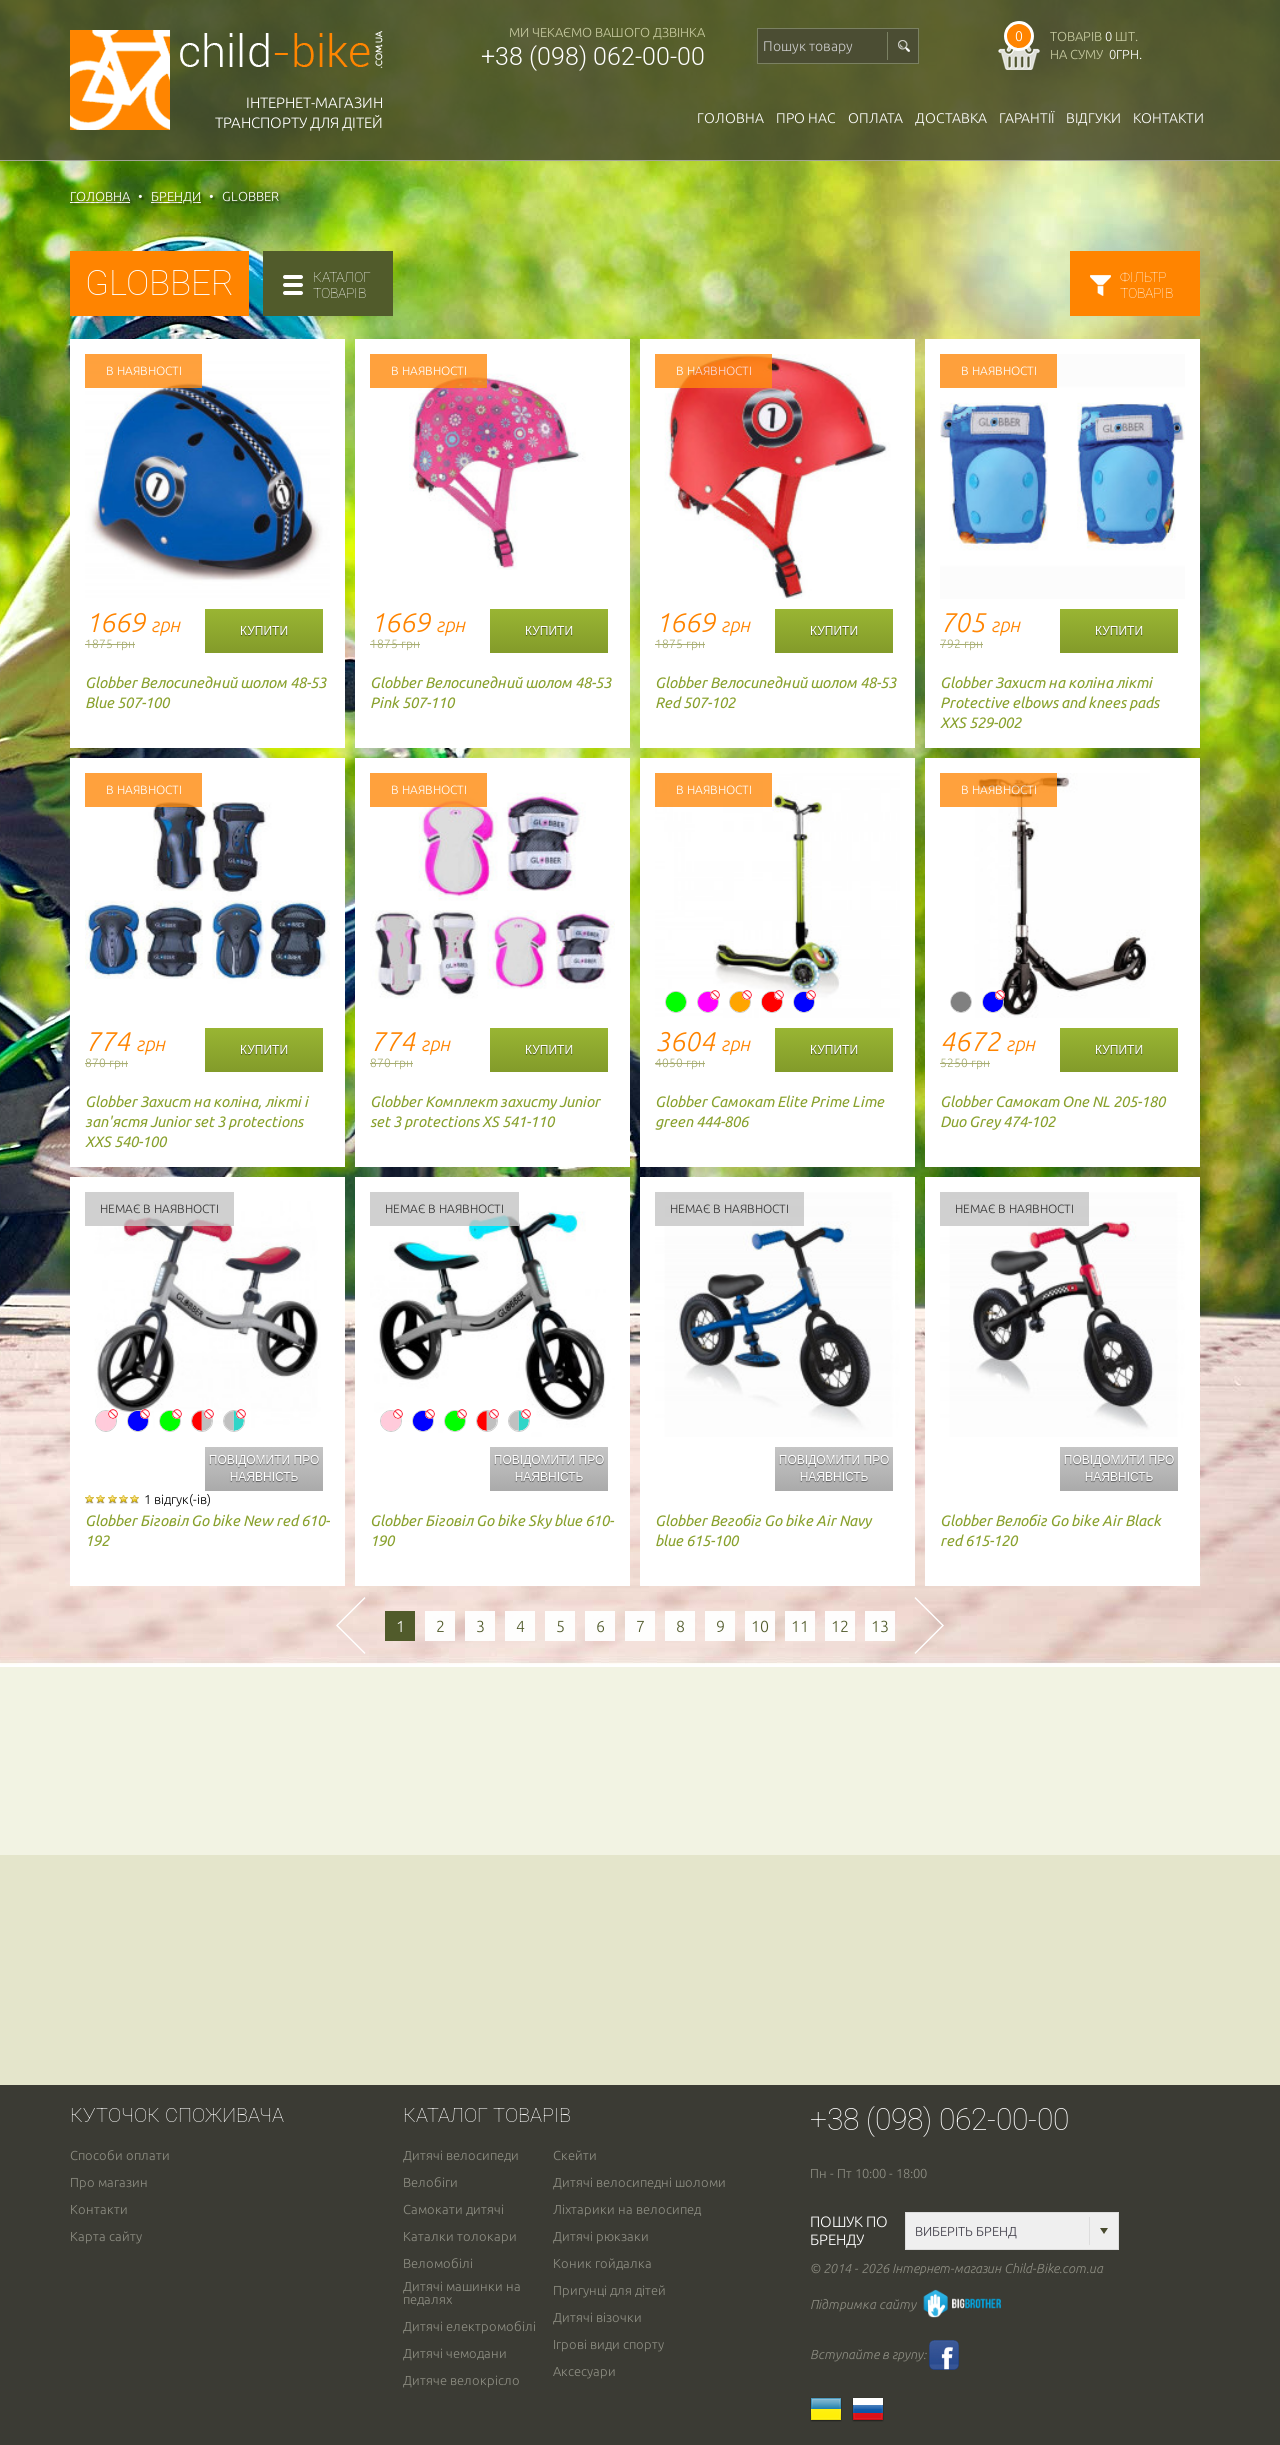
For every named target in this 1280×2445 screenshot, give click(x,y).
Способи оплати (120, 2155)
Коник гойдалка (602, 2263)
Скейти (575, 2155)
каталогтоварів (342, 285)
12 (840, 1626)
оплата (875, 118)
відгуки (1093, 118)
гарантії (1026, 118)
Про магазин (109, 2182)
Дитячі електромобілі (469, 2326)
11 (800, 1626)
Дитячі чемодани (455, 2353)
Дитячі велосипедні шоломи (639, 2182)
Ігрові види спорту (608, 2344)
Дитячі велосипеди (461, 2155)
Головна (730, 118)
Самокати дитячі (453, 2209)
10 (760, 1626)
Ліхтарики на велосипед (627, 2209)
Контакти (1168, 118)
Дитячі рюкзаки (601, 2236)
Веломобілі (438, 2263)
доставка (951, 118)
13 (880, 1626)
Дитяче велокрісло (461, 2380)
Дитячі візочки (597, 2317)
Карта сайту (106, 2236)
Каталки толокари (460, 2236)
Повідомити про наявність (264, 1468)
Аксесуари (584, 2371)
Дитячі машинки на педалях (462, 2293)
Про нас (806, 118)
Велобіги (430, 2182)
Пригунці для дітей (609, 2290)
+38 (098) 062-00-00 (593, 56)
